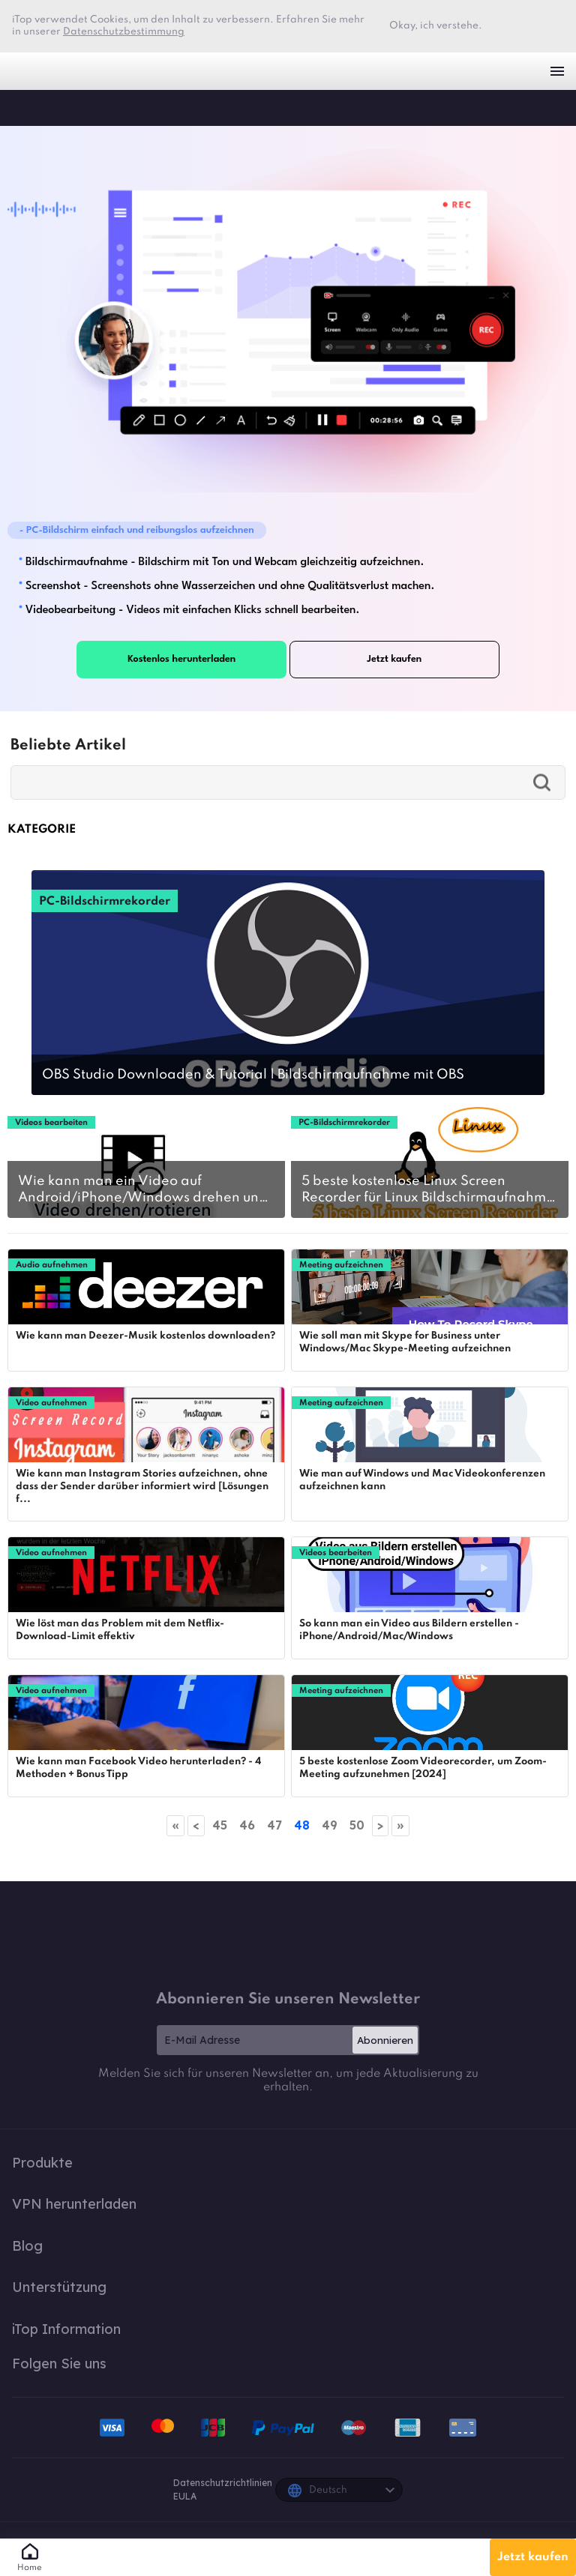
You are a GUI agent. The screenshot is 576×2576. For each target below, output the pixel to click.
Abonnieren (385, 2040)
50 (357, 1825)
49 (330, 1825)
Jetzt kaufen (532, 2557)
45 (219, 1825)
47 (274, 1825)
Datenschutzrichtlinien (222, 2482)
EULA (184, 2496)
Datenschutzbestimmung (123, 32)
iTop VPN (36, 71)
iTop (26, 107)
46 (247, 1825)
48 (302, 1825)
